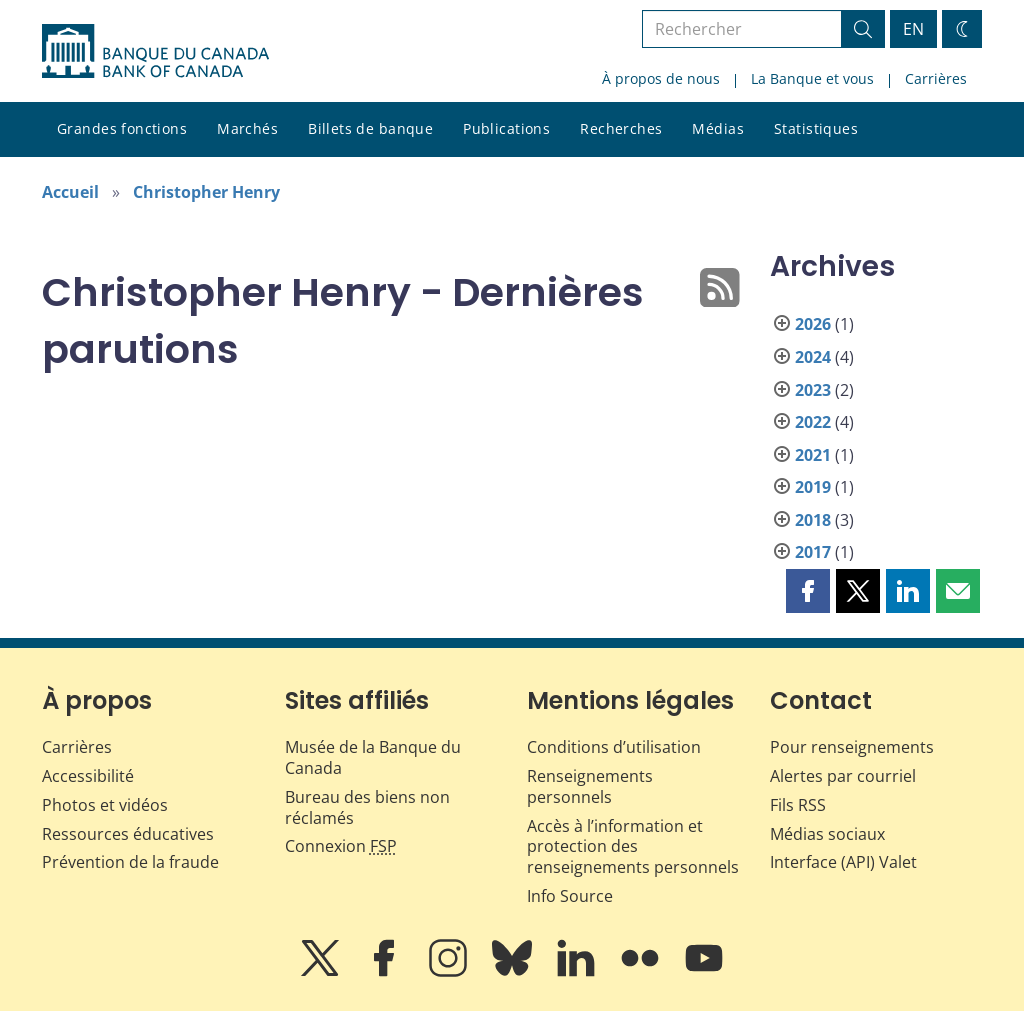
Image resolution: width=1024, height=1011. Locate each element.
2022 (813, 422)
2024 (813, 357)
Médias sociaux (827, 834)
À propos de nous (661, 78)
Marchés (247, 128)
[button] (808, 591)
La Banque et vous (812, 78)
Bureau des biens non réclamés (367, 807)
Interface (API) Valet (843, 862)
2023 (813, 390)
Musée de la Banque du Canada (373, 757)
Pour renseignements (852, 747)
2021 (813, 455)
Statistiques (816, 128)
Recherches (621, 128)
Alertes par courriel (843, 776)
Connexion (341, 846)
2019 (813, 487)
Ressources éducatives (128, 834)
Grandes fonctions (122, 128)
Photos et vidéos (105, 805)
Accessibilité (88, 776)
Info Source (570, 896)
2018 (813, 520)
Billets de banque (370, 128)
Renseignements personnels (590, 786)
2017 (813, 552)
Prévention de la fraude (130, 862)
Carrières (936, 78)
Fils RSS (798, 805)
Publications (506, 128)
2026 (813, 324)
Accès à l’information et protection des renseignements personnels (633, 847)
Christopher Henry (206, 192)
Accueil (70, 192)
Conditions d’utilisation (614, 747)
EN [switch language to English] (913, 29)
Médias (718, 128)
